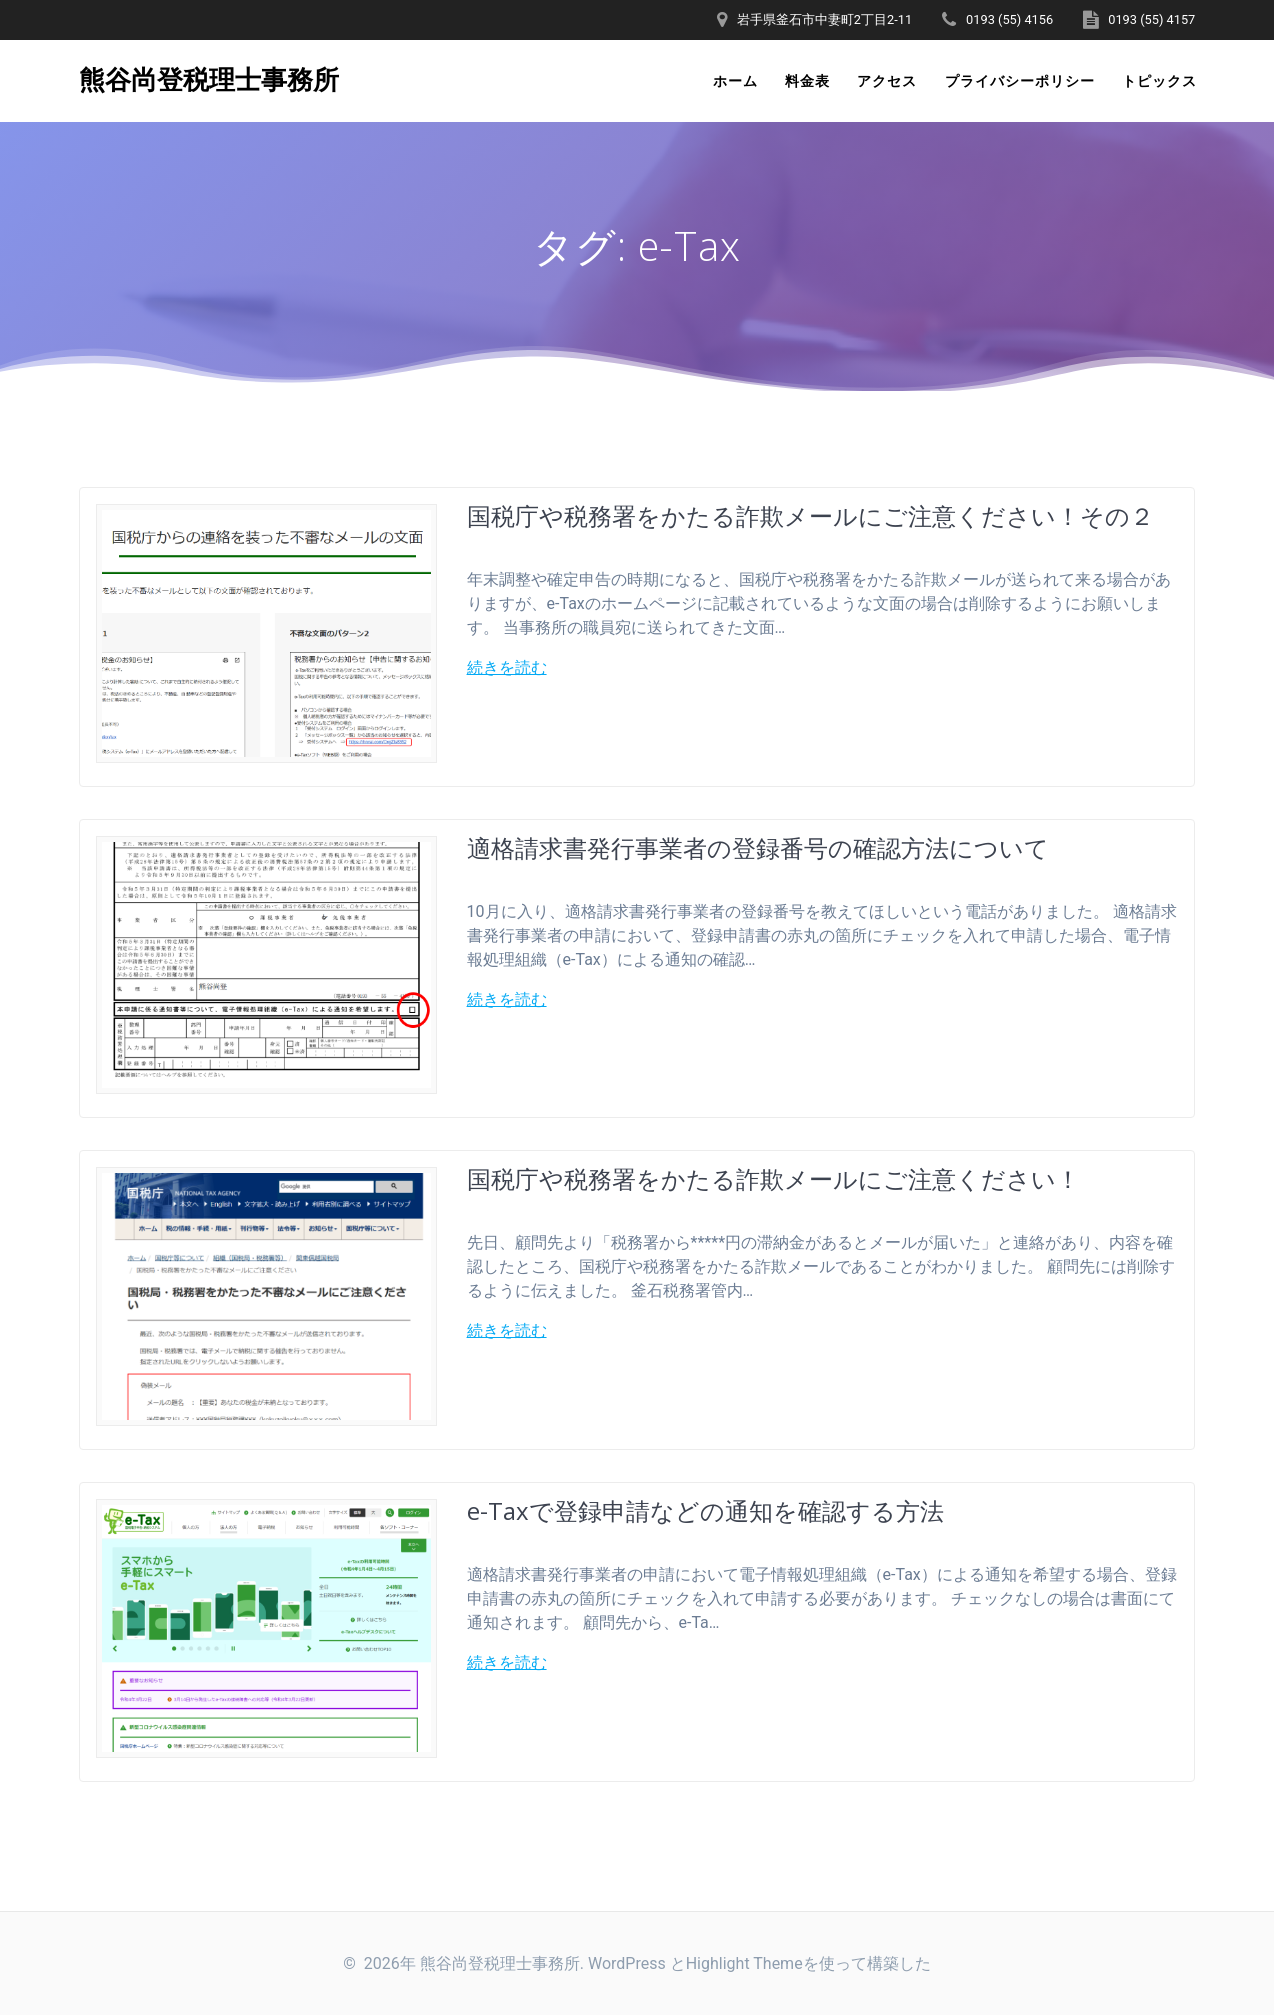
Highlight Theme (744, 1963)
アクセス (887, 81)
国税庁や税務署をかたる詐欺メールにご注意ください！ (773, 1178)
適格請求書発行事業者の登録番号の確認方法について (758, 847)
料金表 (807, 81)
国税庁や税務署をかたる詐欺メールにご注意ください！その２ (810, 515)
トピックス (1159, 81)
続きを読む (507, 667)
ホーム (735, 81)
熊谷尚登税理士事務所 (209, 81)
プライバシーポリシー (1020, 81)
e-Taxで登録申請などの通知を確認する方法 (705, 1510)
